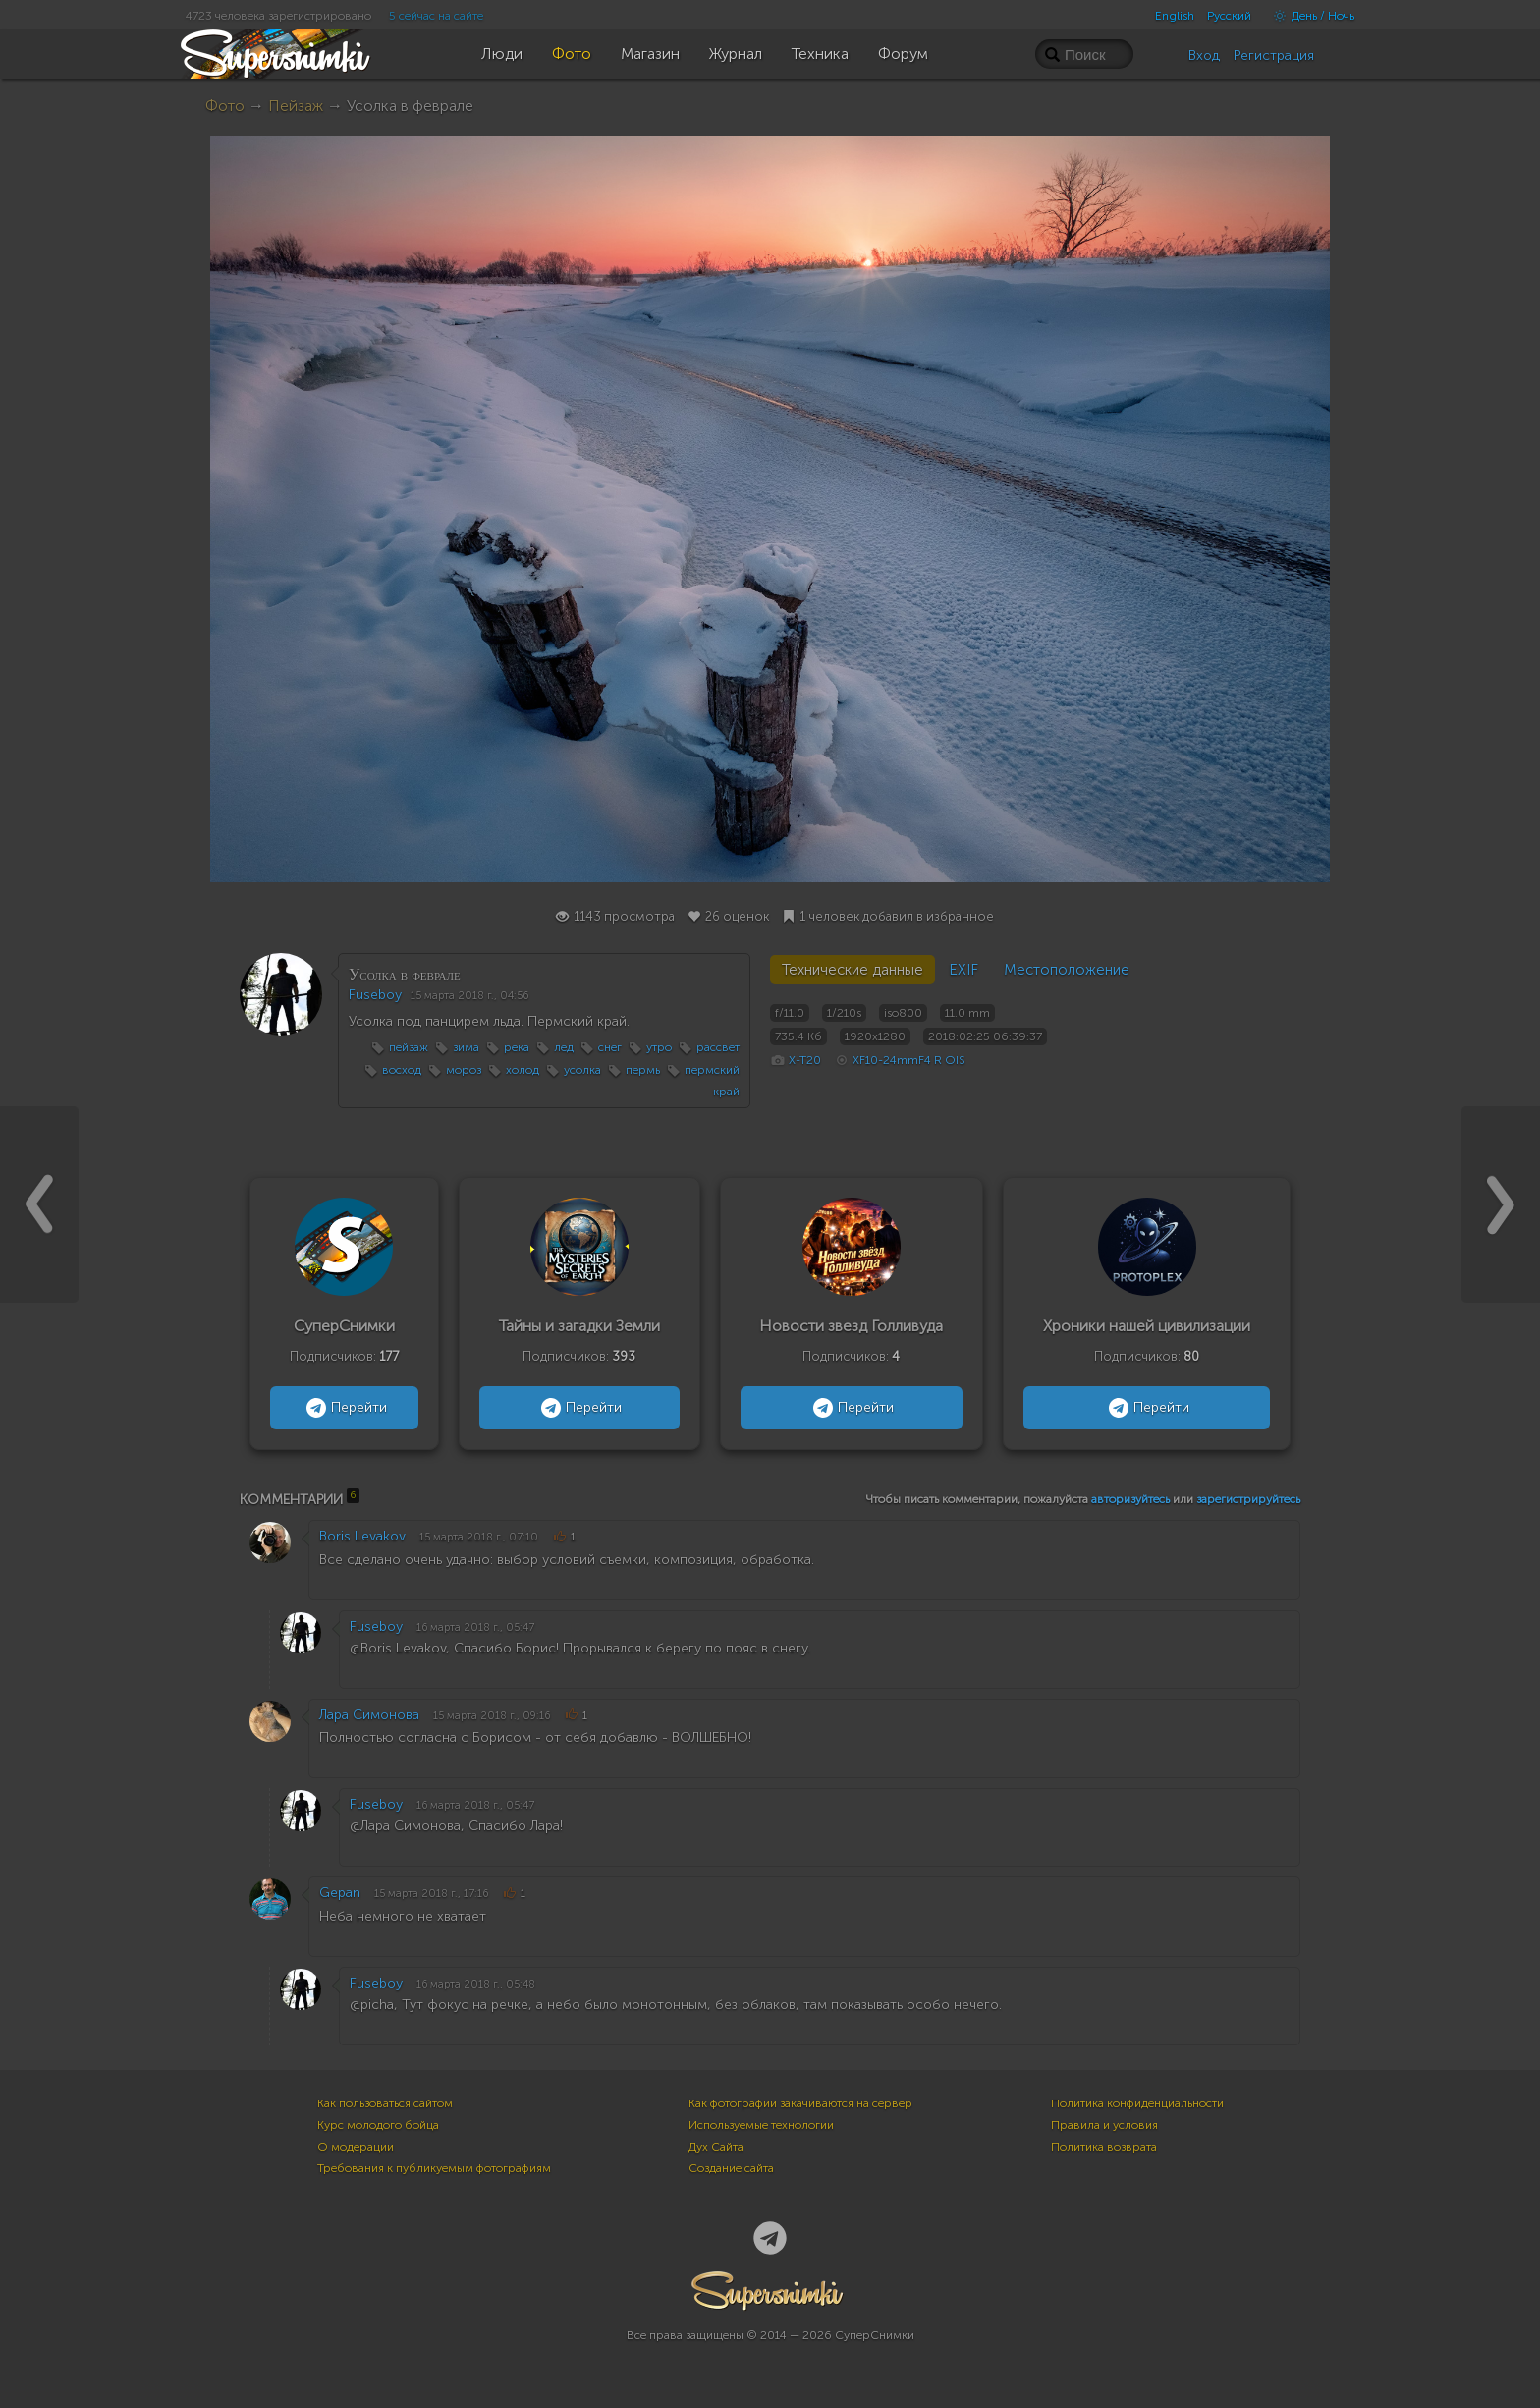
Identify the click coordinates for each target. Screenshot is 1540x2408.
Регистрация (1274, 55)
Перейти (344, 1408)
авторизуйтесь (1130, 1499)
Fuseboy (375, 994)
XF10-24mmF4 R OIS (908, 1060)
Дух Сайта (715, 2147)
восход (401, 1070)
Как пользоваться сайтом (385, 2103)
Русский (1229, 16)
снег (610, 1047)
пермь (643, 1070)
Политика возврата (1104, 2147)
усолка (582, 1070)
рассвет (718, 1047)
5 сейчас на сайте (436, 16)
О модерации (355, 2147)
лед (564, 1047)
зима (466, 1047)
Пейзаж (295, 105)
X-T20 (805, 1060)
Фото (225, 105)
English (1174, 16)
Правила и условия (1104, 2125)
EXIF (963, 970)
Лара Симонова (369, 1715)
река (516, 1047)
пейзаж (408, 1047)
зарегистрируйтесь (1248, 1499)
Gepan (339, 1892)
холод (522, 1070)
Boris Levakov (362, 1536)
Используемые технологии (761, 2125)
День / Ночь (1309, 16)
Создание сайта (731, 2168)
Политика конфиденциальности (1137, 2103)
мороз (463, 1070)
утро (659, 1047)
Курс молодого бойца (378, 2125)
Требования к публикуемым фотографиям (434, 2168)
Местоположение (1066, 970)
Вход (1204, 55)
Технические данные (852, 970)
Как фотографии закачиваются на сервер (800, 2103)
